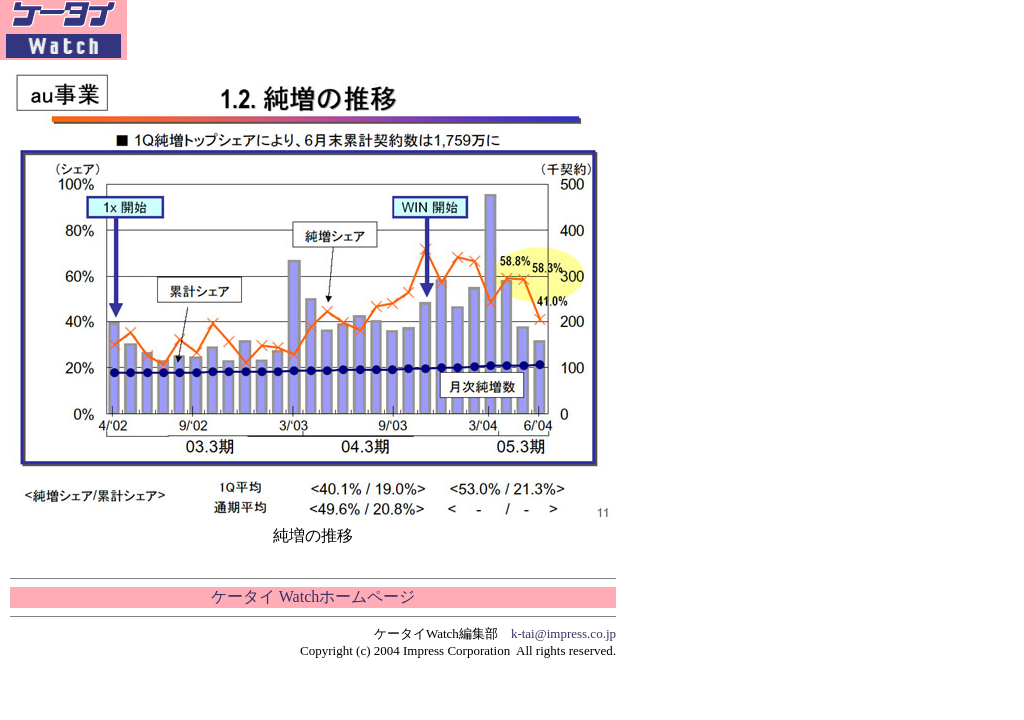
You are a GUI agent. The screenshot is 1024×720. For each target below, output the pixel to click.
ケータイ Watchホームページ (313, 596)
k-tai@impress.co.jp (563, 633)
